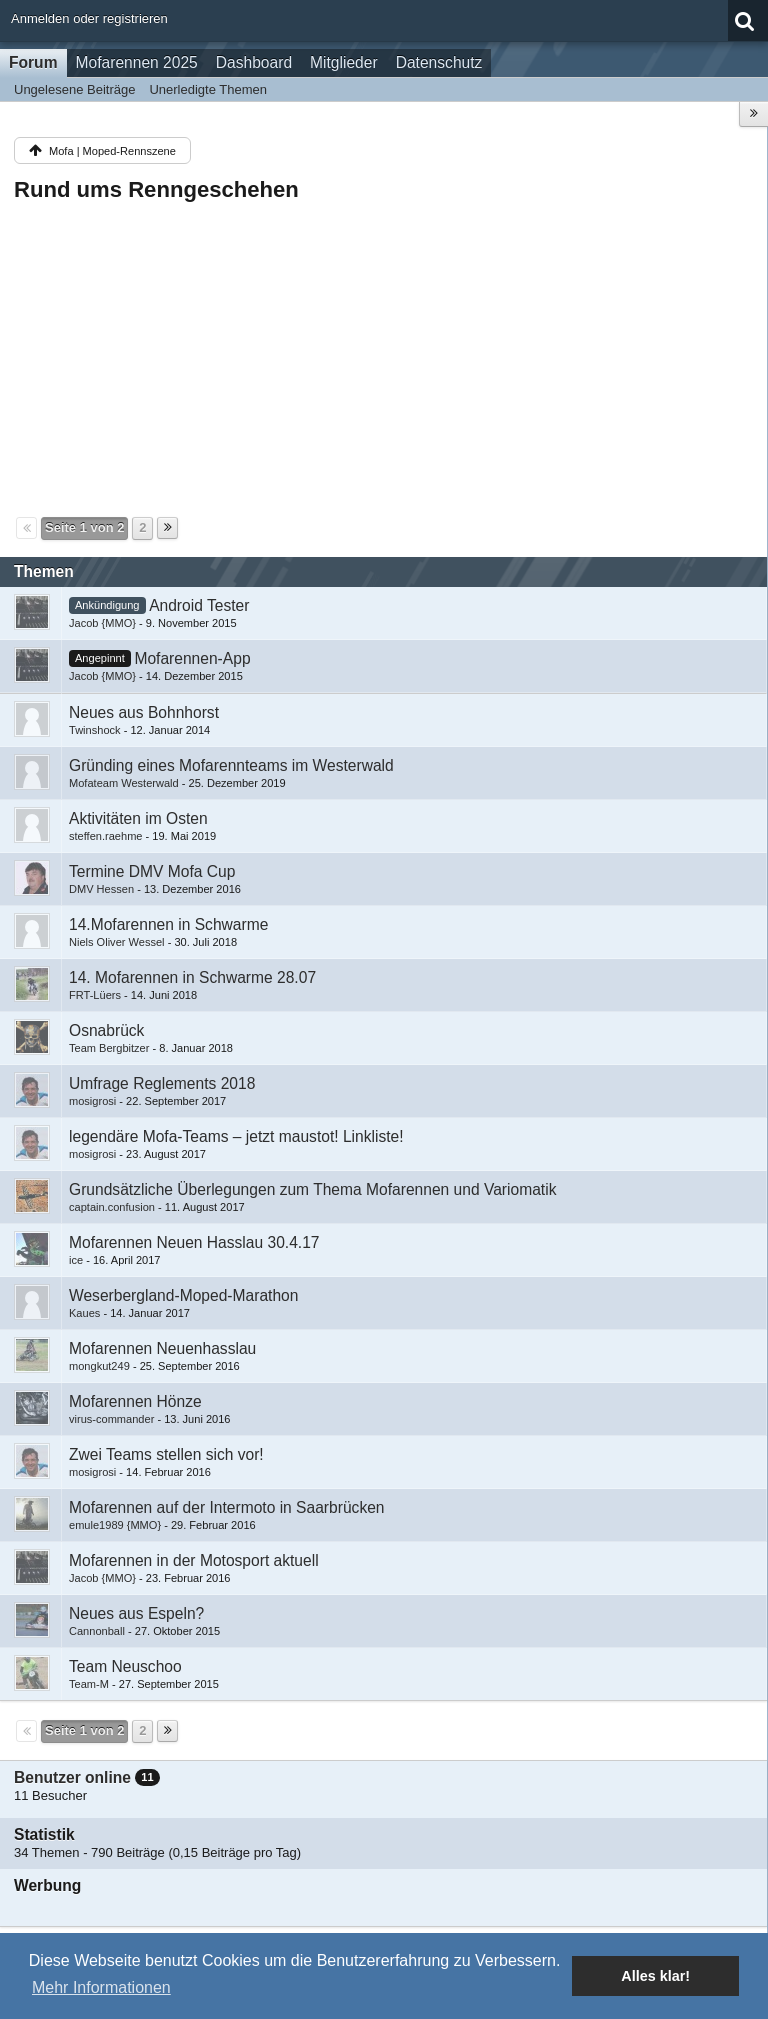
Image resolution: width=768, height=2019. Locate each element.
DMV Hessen (101, 889)
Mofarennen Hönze (135, 1401)
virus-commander (111, 1419)
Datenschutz (439, 62)
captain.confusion (112, 1207)
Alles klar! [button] (655, 1976)
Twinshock (95, 730)
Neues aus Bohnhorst (144, 712)
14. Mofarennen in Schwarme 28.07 (192, 977)
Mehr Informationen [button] (101, 1987)
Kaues (84, 1313)
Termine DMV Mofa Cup (152, 871)
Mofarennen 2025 (137, 62)
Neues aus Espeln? (136, 1613)
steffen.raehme (106, 836)
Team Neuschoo (125, 1666)
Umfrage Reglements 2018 (162, 1083)
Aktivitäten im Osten (138, 818)
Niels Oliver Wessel (117, 942)
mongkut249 (99, 1366)
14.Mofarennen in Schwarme (168, 924)
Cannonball (97, 1631)
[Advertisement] (383, 358)
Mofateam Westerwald (124, 783)
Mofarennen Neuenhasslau (162, 1348)
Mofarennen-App (192, 658)
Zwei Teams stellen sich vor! (166, 1454)
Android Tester (199, 605)
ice (76, 1260)
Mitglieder (344, 62)
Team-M (89, 1684)
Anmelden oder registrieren (89, 18)
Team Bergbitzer (109, 1048)
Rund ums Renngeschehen (156, 189)
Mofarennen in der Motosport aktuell (194, 1560)
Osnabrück (106, 1030)
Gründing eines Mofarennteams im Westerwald (231, 765)
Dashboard (254, 62)
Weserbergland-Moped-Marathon (183, 1295)
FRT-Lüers (95, 995)
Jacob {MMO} (102, 623)
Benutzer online (72, 1777)
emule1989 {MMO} (115, 1525)
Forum (33, 62)
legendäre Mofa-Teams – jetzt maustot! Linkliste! (236, 1136)
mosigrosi (92, 1101)
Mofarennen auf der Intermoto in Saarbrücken (227, 1507)
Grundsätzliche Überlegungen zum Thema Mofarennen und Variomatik (312, 1189)
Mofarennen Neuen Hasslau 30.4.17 (194, 1242)
